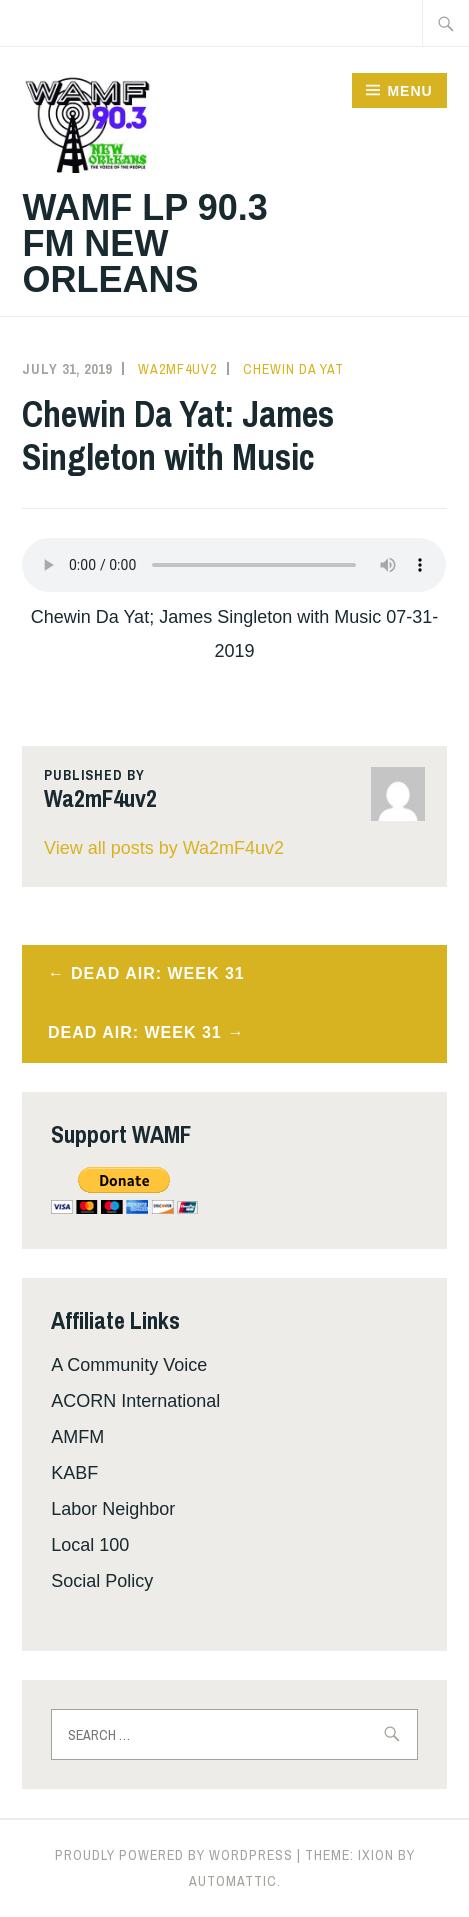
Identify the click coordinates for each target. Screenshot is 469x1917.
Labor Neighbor (113, 1509)
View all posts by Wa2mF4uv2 (164, 848)
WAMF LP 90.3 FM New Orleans (144, 243)
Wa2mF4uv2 (177, 369)
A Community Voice (129, 1365)
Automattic (233, 1881)
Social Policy (102, 1581)
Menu (409, 91)
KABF (74, 1473)
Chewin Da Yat (293, 369)
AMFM (77, 1437)
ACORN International (135, 1401)
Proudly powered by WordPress (174, 1855)
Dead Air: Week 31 (158, 973)
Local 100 (90, 1545)
